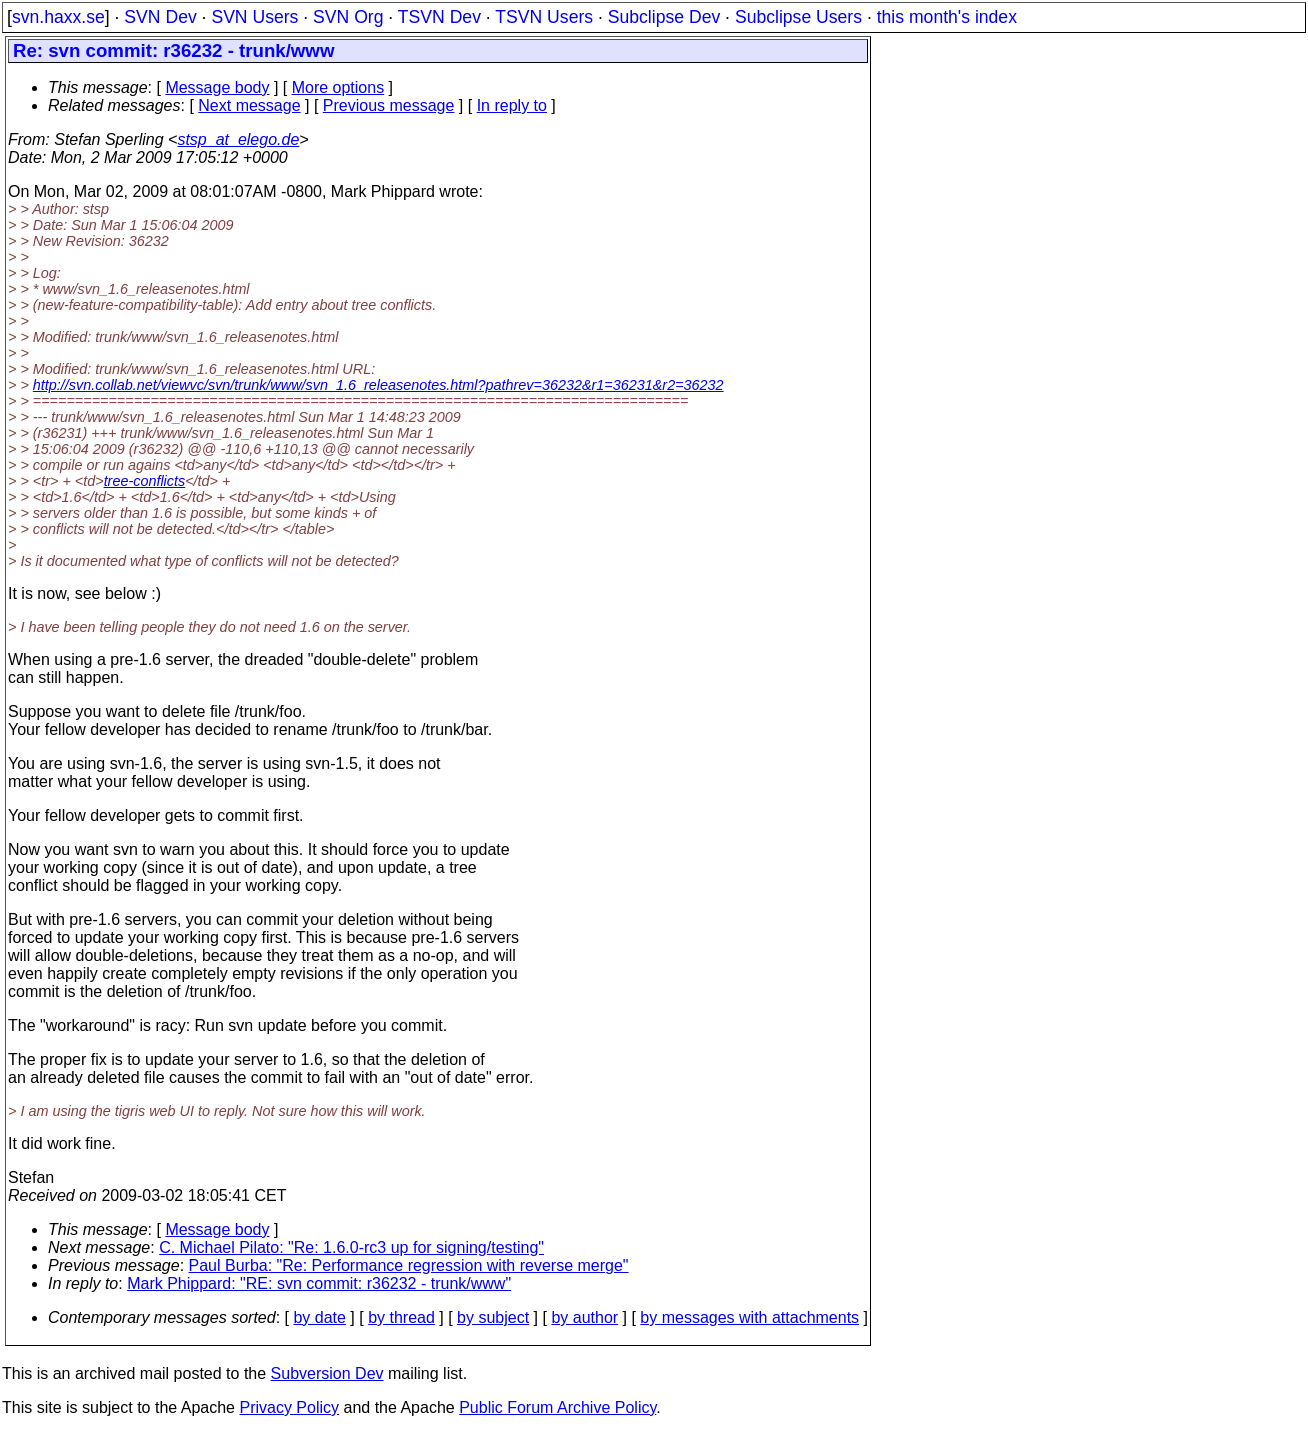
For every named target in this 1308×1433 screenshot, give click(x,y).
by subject (493, 1317)
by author (584, 1317)
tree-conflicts (145, 481)
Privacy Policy (289, 1407)
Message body (217, 87)
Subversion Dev (327, 1373)
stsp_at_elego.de (238, 139)
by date (319, 1317)
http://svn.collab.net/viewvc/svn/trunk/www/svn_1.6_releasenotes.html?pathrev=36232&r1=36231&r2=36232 (378, 385)
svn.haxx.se (58, 17)
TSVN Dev (439, 17)
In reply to (512, 105)
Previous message (389, 105)
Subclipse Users (798, 17)
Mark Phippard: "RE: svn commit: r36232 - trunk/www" (319, 1283)
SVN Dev (160, 17)
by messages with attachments (749, 1317)
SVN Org (348, 17)
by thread (401, 1317)
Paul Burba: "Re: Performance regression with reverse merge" (409, 1265)
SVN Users (254, 17)
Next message (249, 105)
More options (338, 87)
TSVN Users (544, 17)
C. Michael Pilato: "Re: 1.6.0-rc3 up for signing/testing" (351, 1247)
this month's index (947, 17)
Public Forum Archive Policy (557, 1407)
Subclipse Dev (664, 17)
